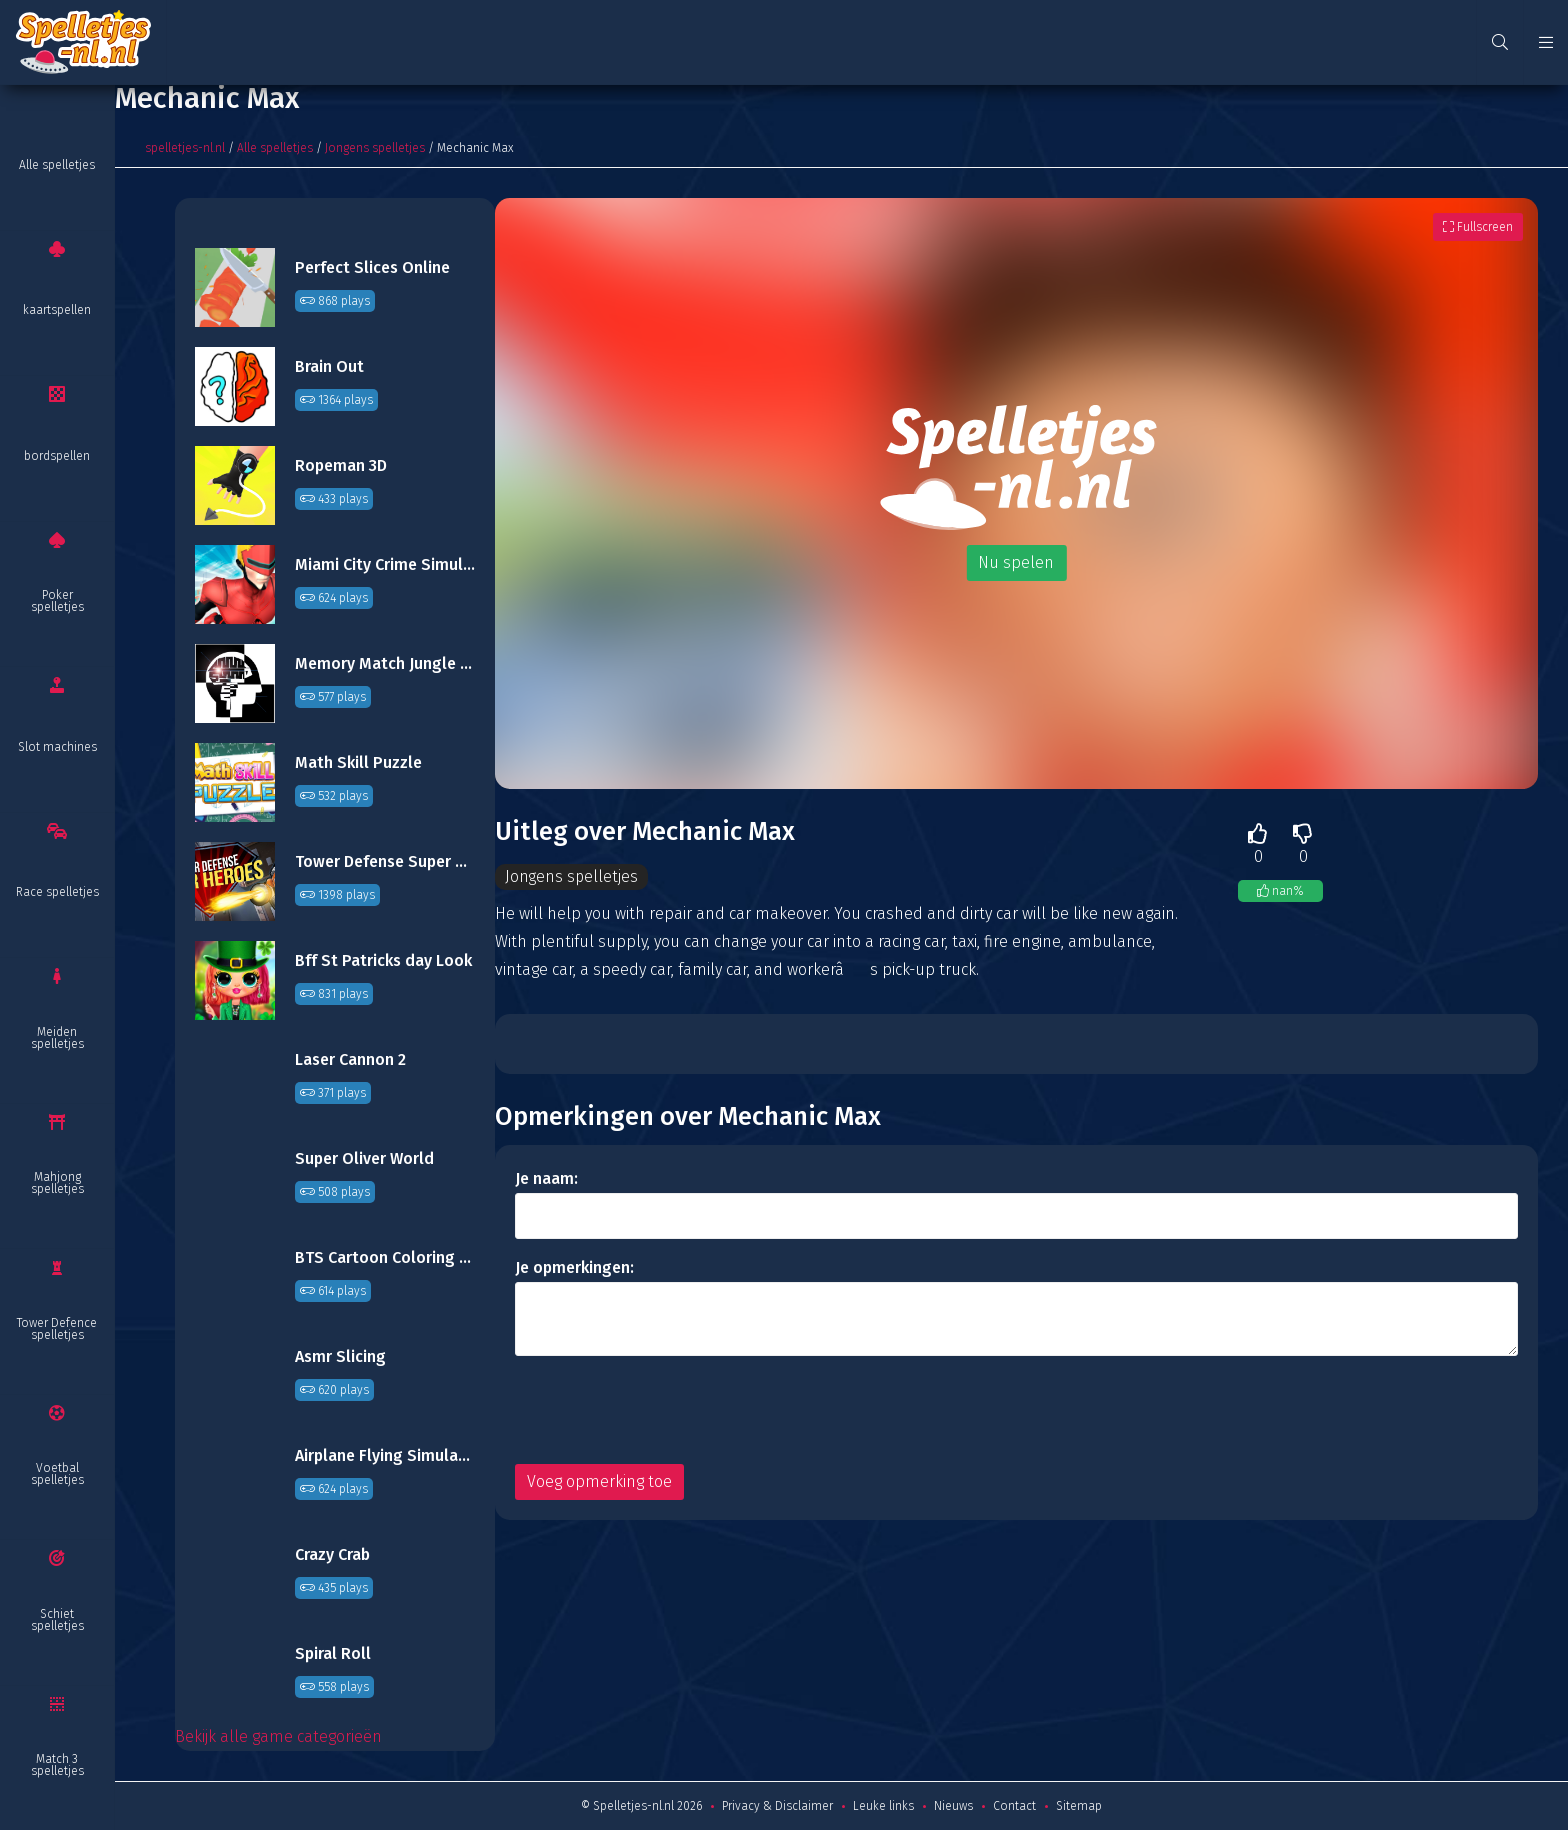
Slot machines (57, 747)
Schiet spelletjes (57, 1620)
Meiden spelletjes (57, 1038)
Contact (1014, 1806)
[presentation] (667, 1410)
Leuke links (883, 1806)
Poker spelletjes (57, 601)
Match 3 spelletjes (57, 1765)
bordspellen (57, 456)
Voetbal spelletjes (57, 1474)
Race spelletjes (57, 892)
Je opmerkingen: (574, 1267)
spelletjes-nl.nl (185, 148)
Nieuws (953, 1806)
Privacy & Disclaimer (777, 1806)
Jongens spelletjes (375, 148)
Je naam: (546, 1178)
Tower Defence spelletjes (57, 1329)
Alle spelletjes (57, 165)
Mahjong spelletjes (57, 1183)
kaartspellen (57, 310)
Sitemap (1079, 1806)
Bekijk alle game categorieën (278, 1736)
